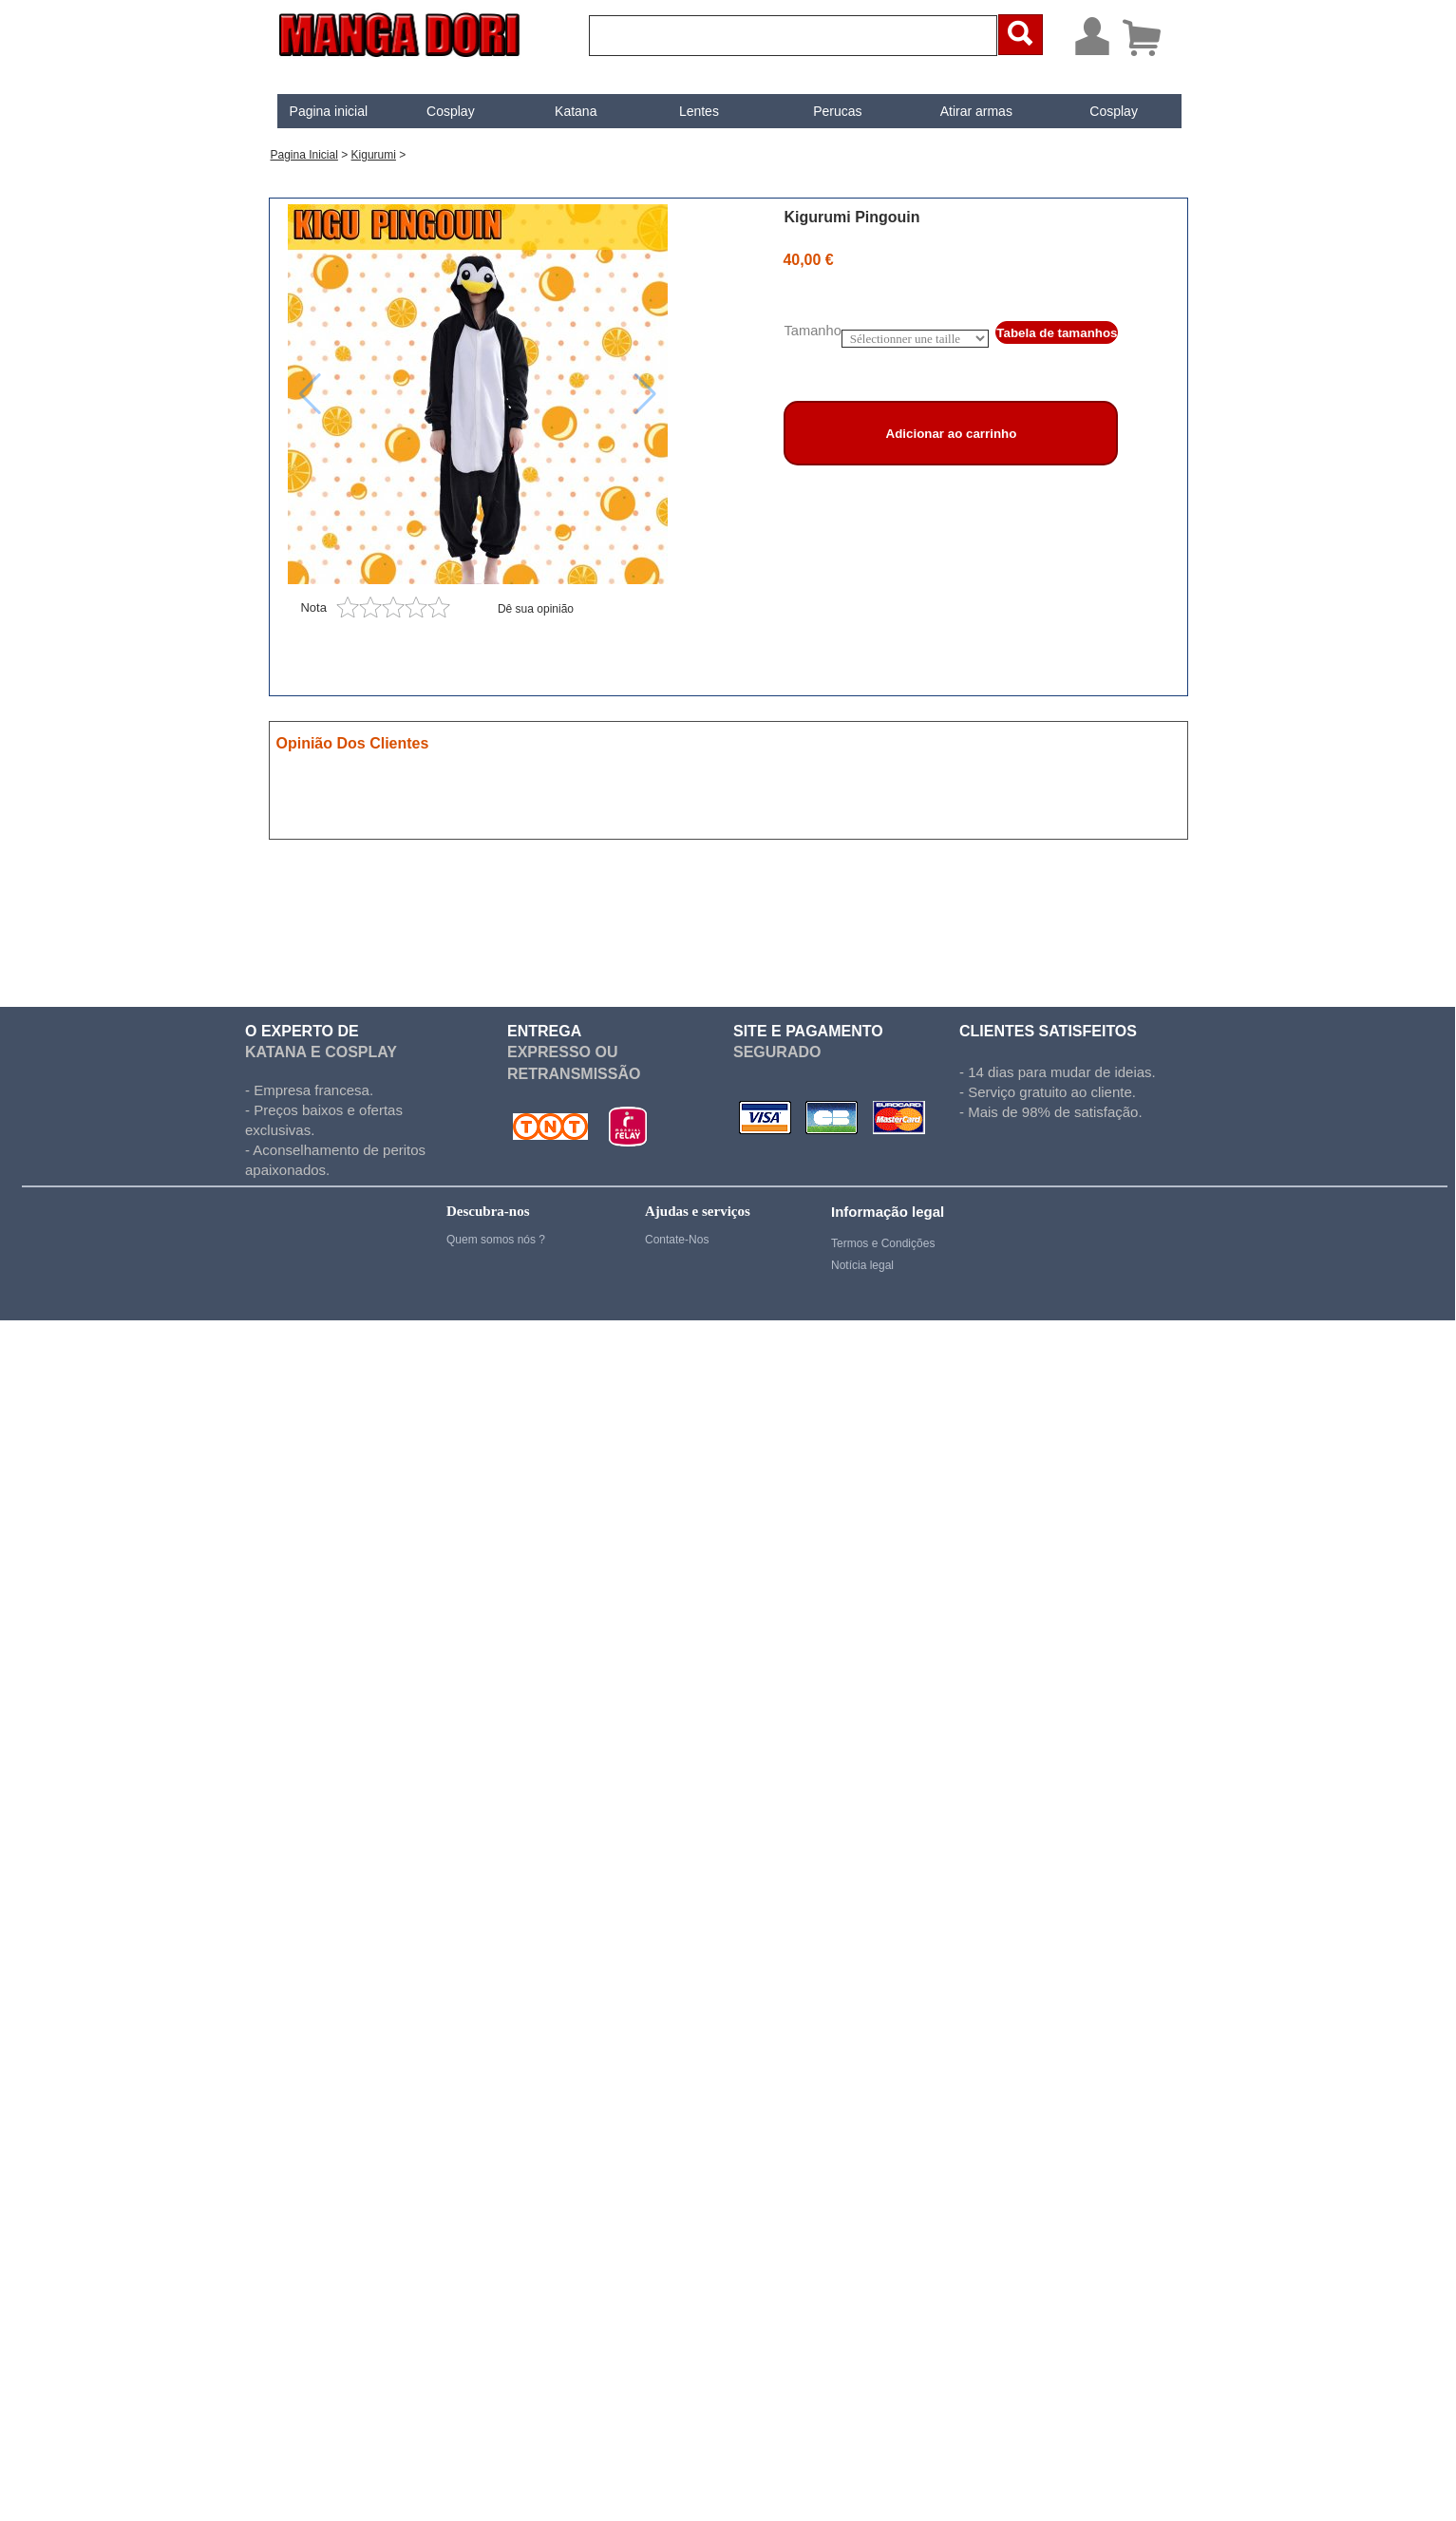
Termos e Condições (883, 1243)
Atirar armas (976, 111)
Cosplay (450, 111)
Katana (575, 111)
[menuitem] (328, 111)
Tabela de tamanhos (1056, 333)
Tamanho (812, 330)
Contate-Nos (677, 1239)
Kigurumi (373, 154)
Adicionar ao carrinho (951, 433)
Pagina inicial (329, 111)
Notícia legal (862, 1265)
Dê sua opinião (536, 609)
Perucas (837, 111)
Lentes (699, 111)
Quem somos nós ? (495, 1239)
